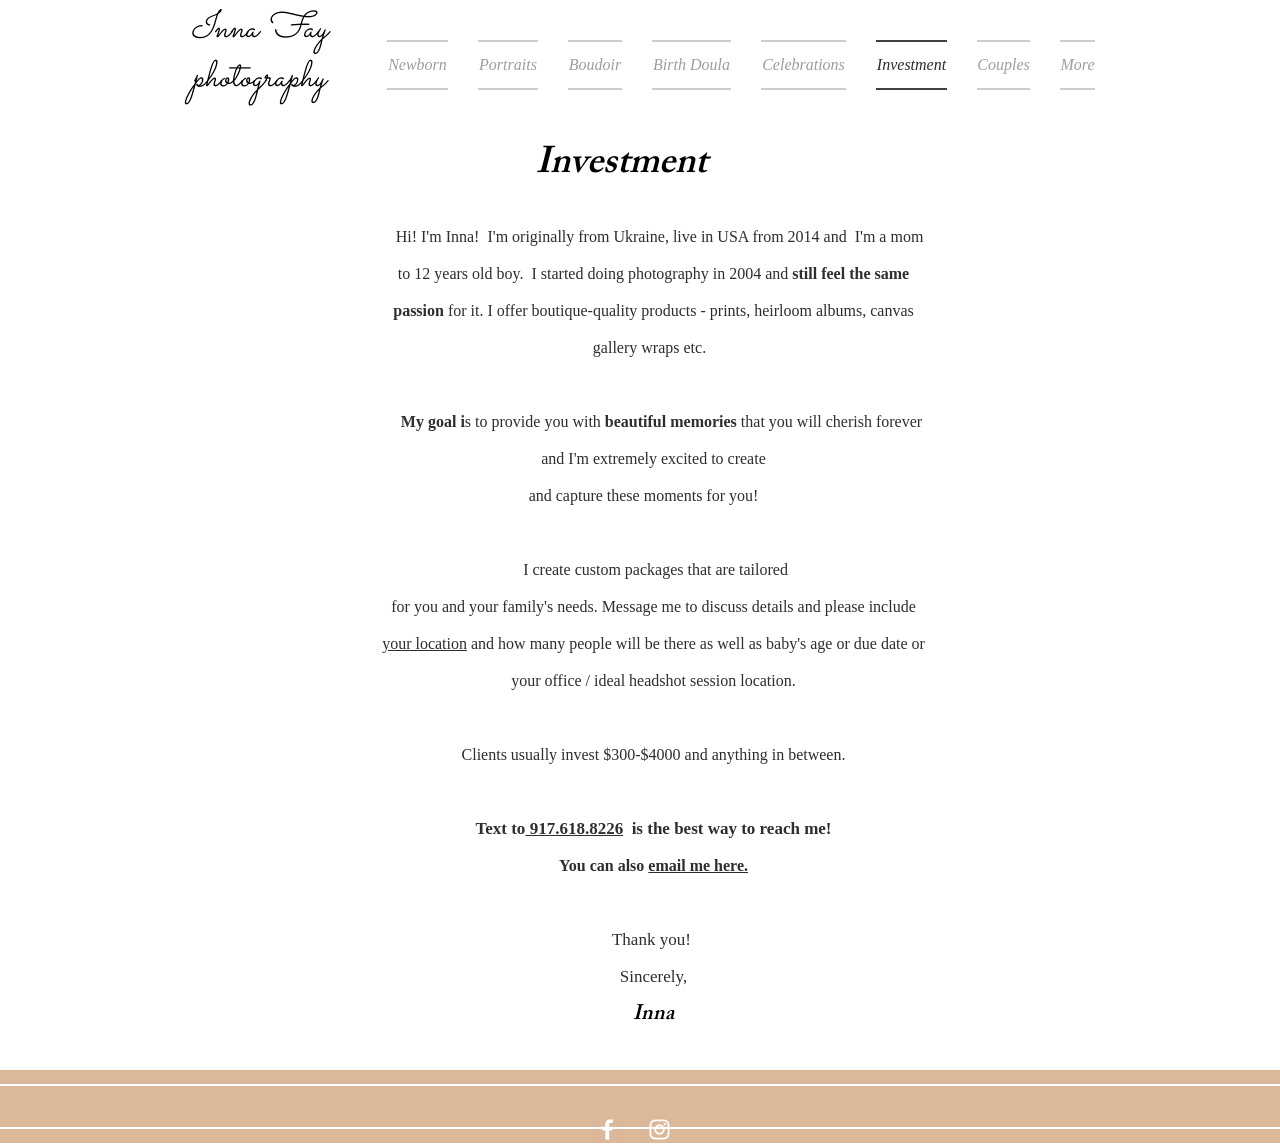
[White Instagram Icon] (659, 1129)
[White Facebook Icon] (607, 1129)
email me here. (698, 865)
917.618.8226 (574, 828)
